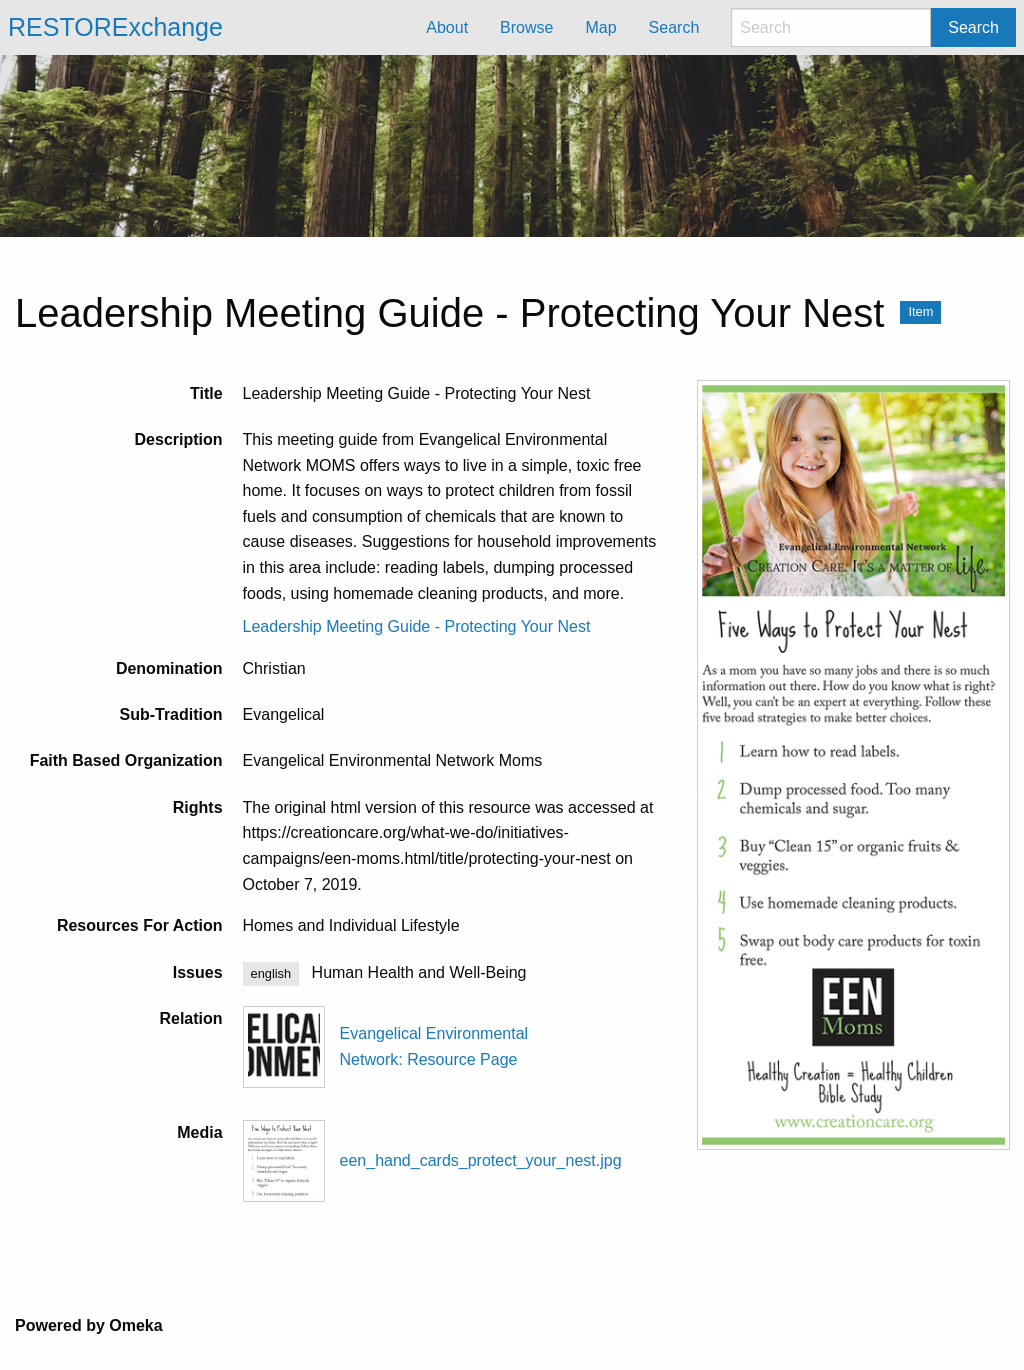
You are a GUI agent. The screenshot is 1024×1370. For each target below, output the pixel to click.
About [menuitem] (447, 27)
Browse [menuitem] (526, 27)
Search (973, 27)
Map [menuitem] (600, 27)
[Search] (831, 27)
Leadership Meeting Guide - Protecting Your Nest (417, 626)
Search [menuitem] (674, 27)
